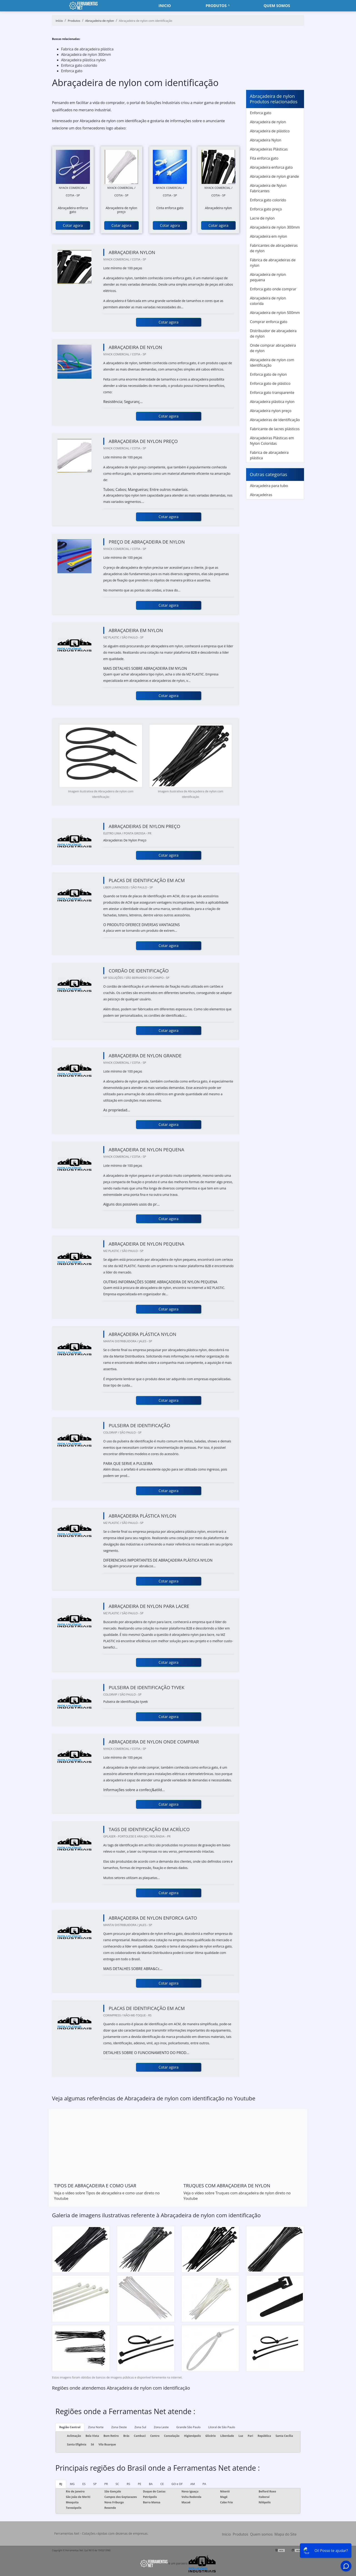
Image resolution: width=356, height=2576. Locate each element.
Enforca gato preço (266, 209)
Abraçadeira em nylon (268, 236)
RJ (60, 2484)
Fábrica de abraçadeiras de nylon (273, 262)
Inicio (164, 5)
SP (95, 2484)
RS (128, 2484)
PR (106, 2484)
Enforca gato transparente (272, 392)
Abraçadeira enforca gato (271, 167)
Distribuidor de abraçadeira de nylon (273, 333)
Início (226, 2534)
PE (139, 2484)
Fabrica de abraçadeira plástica (87, 49)
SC (117, 2484)
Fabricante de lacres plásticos (275, 428)
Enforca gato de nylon (268, 374)
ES (84, 2484)
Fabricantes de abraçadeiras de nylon (274, 248)
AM (192, 2484)
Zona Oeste (119, 2427)
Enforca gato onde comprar (273, 289)
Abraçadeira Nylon (265, 140)
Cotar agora (73, 225)
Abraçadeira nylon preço (270, 410)
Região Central (69, 2427)
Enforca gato (71, 70)
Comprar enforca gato (268, 321)
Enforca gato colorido (79, 65)
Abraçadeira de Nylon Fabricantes (268, 188)
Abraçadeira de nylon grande (274, 176)
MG (72, 2484)
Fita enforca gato (264, 158)
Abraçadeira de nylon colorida (268, 301)
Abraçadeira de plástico (270, 131)
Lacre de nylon (262, 218)
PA (204, 2484)
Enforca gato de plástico (270, 383)
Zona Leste (161, 2427)
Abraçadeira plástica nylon (83, 59)
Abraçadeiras (261, 494)
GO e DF (177, 2484)
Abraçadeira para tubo (269, 485)
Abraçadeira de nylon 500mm (275, 312)
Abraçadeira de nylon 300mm (86, 54)
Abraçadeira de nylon (268, 121)
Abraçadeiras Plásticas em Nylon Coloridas (272, 440)
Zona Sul (140, 2427)
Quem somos (277, 5)
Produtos (216, 5)
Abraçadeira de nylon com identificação (272, 362)
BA (151, 2484)
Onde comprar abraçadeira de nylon (273, 348)
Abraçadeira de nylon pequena (268, 277)
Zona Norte (96, 2427)
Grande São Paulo (188, 2427)
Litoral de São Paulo (221, 2427)
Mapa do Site (285, 2534)
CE (162, 2484)
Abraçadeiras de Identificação (275, 419)
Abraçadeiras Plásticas (269, 149)
